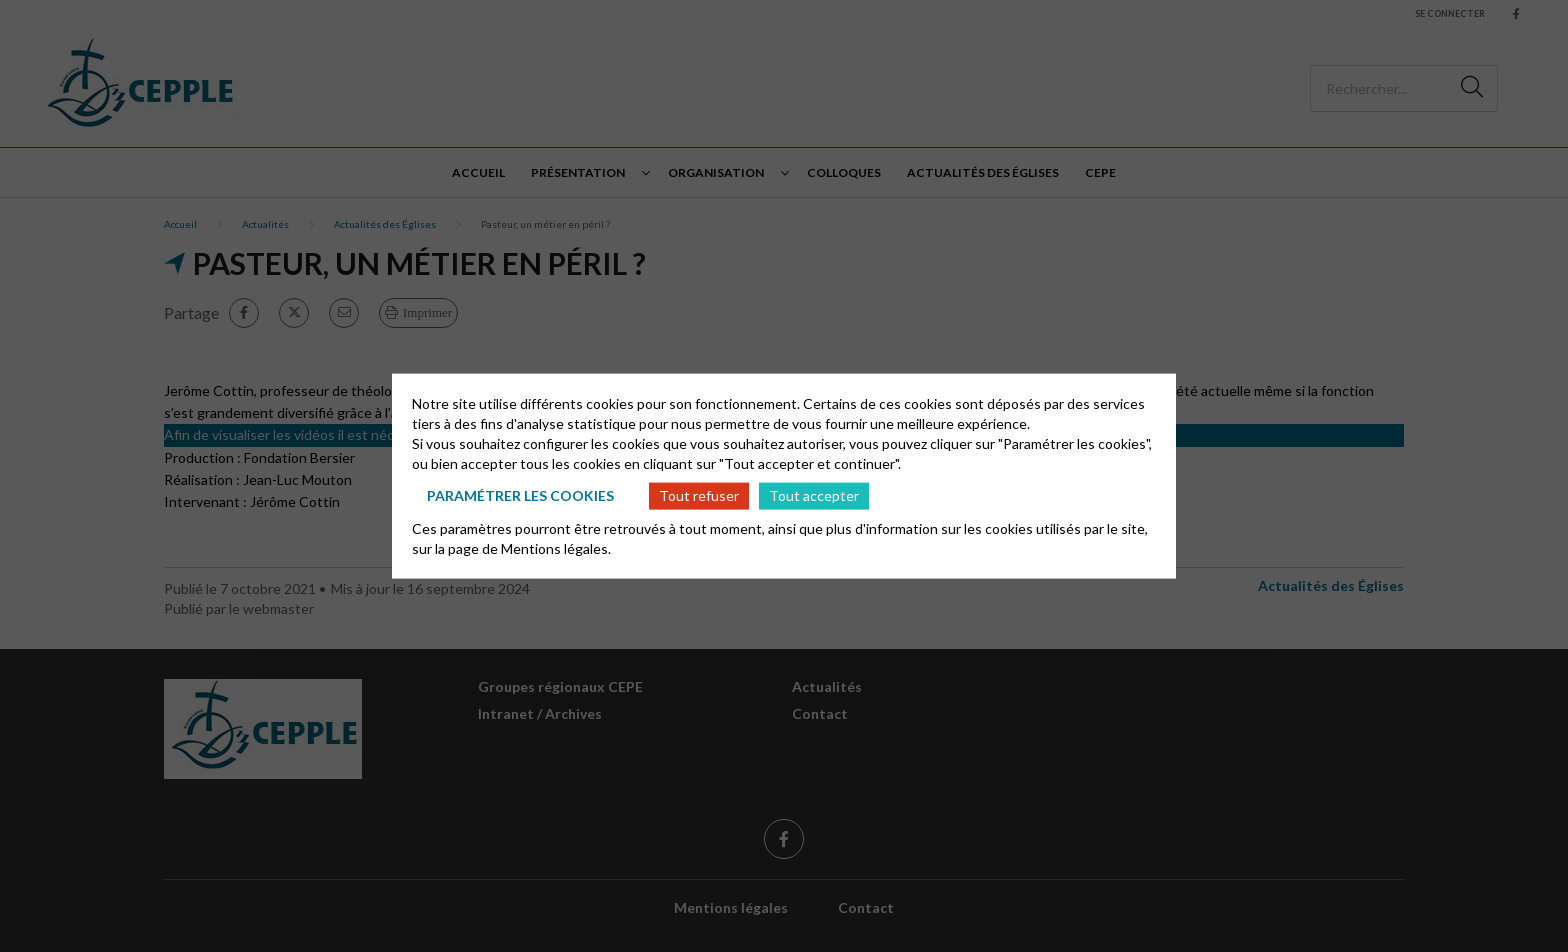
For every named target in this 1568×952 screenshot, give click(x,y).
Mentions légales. (556, 547)
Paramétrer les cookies (520, 495)
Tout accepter (814, 495)
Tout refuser (699, 495)
